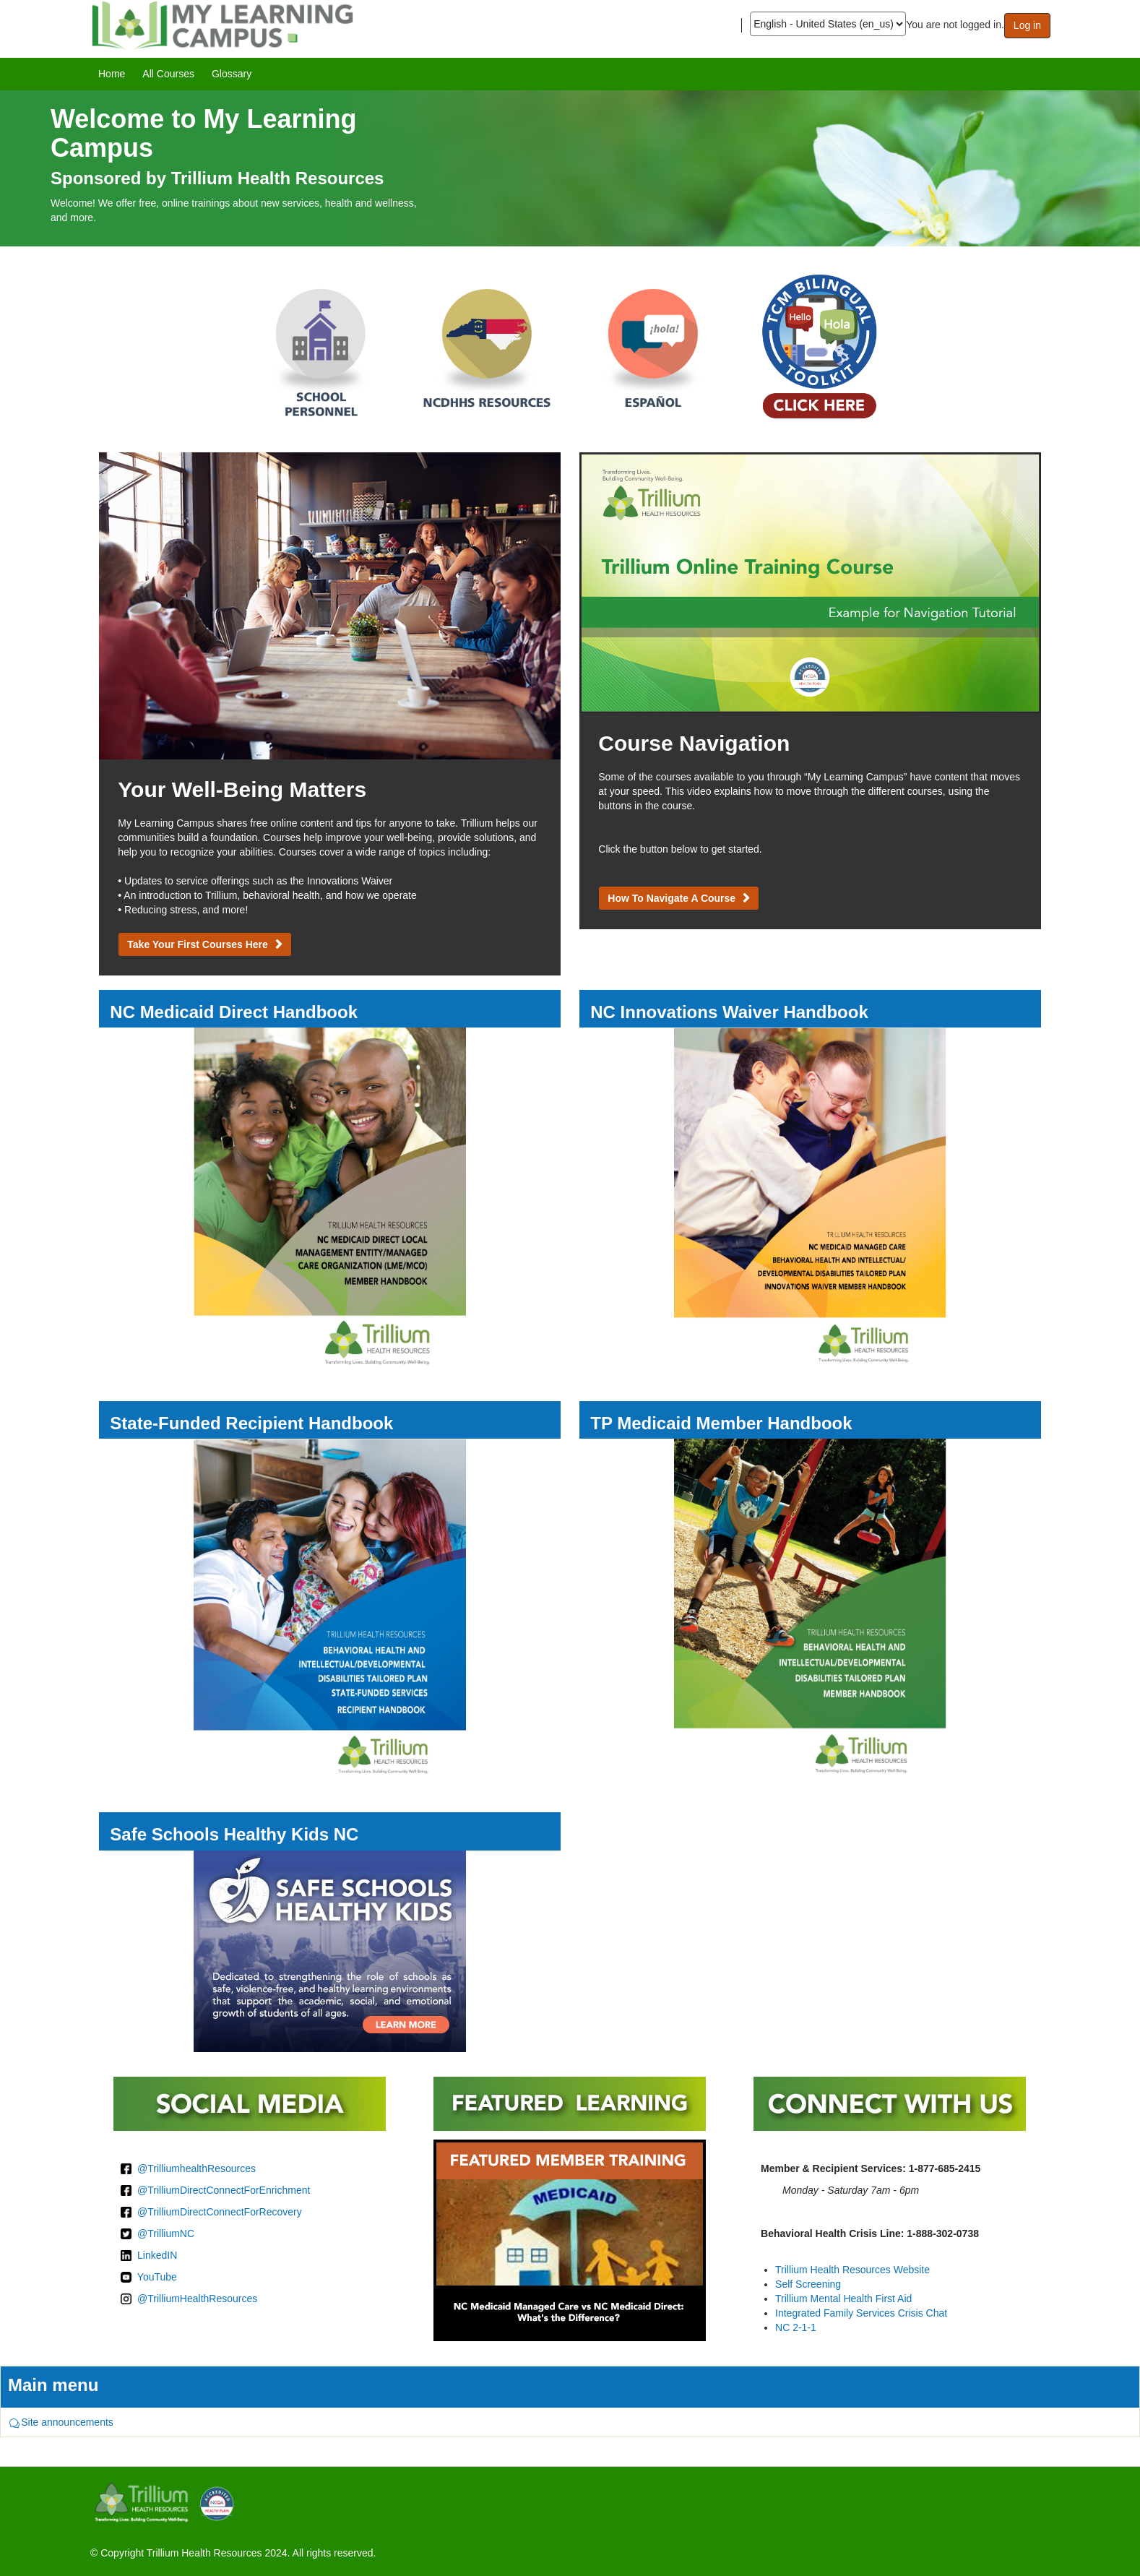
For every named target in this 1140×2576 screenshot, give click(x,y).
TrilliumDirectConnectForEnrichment (228, 2190)
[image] (570, 168)
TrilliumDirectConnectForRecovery (224, 2212)
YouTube (157, 2277)
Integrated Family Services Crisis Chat (861, 2313)
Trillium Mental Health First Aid (843, 2298)
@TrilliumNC (165, 2233)
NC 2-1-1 (795, 2327)
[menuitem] (112, 74)
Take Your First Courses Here (197, 944)
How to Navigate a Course (671, 898)
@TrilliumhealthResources (196, 2168)
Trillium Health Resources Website (852, 2269)
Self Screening (808, 2284)
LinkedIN (157, 2255)
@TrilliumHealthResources (197, 2298)
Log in (1027, 25)
